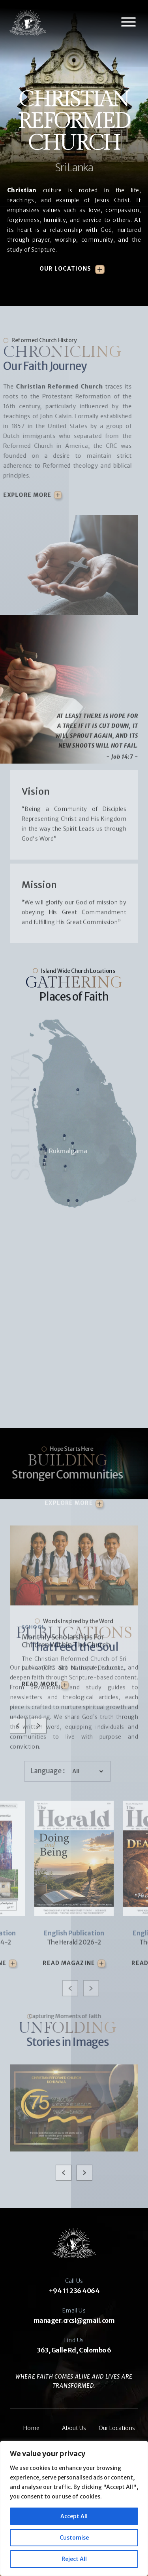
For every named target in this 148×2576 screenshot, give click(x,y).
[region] (74, 2508)
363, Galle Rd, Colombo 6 (74, 2350)
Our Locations (65, 268)
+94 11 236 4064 (74, 2291)
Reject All (74, 2559)
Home (31, 2428)
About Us (74, 2428)
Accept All (74, 2516)
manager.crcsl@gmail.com (74, 2320)
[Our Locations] (100, 270)
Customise (74, 2537)
